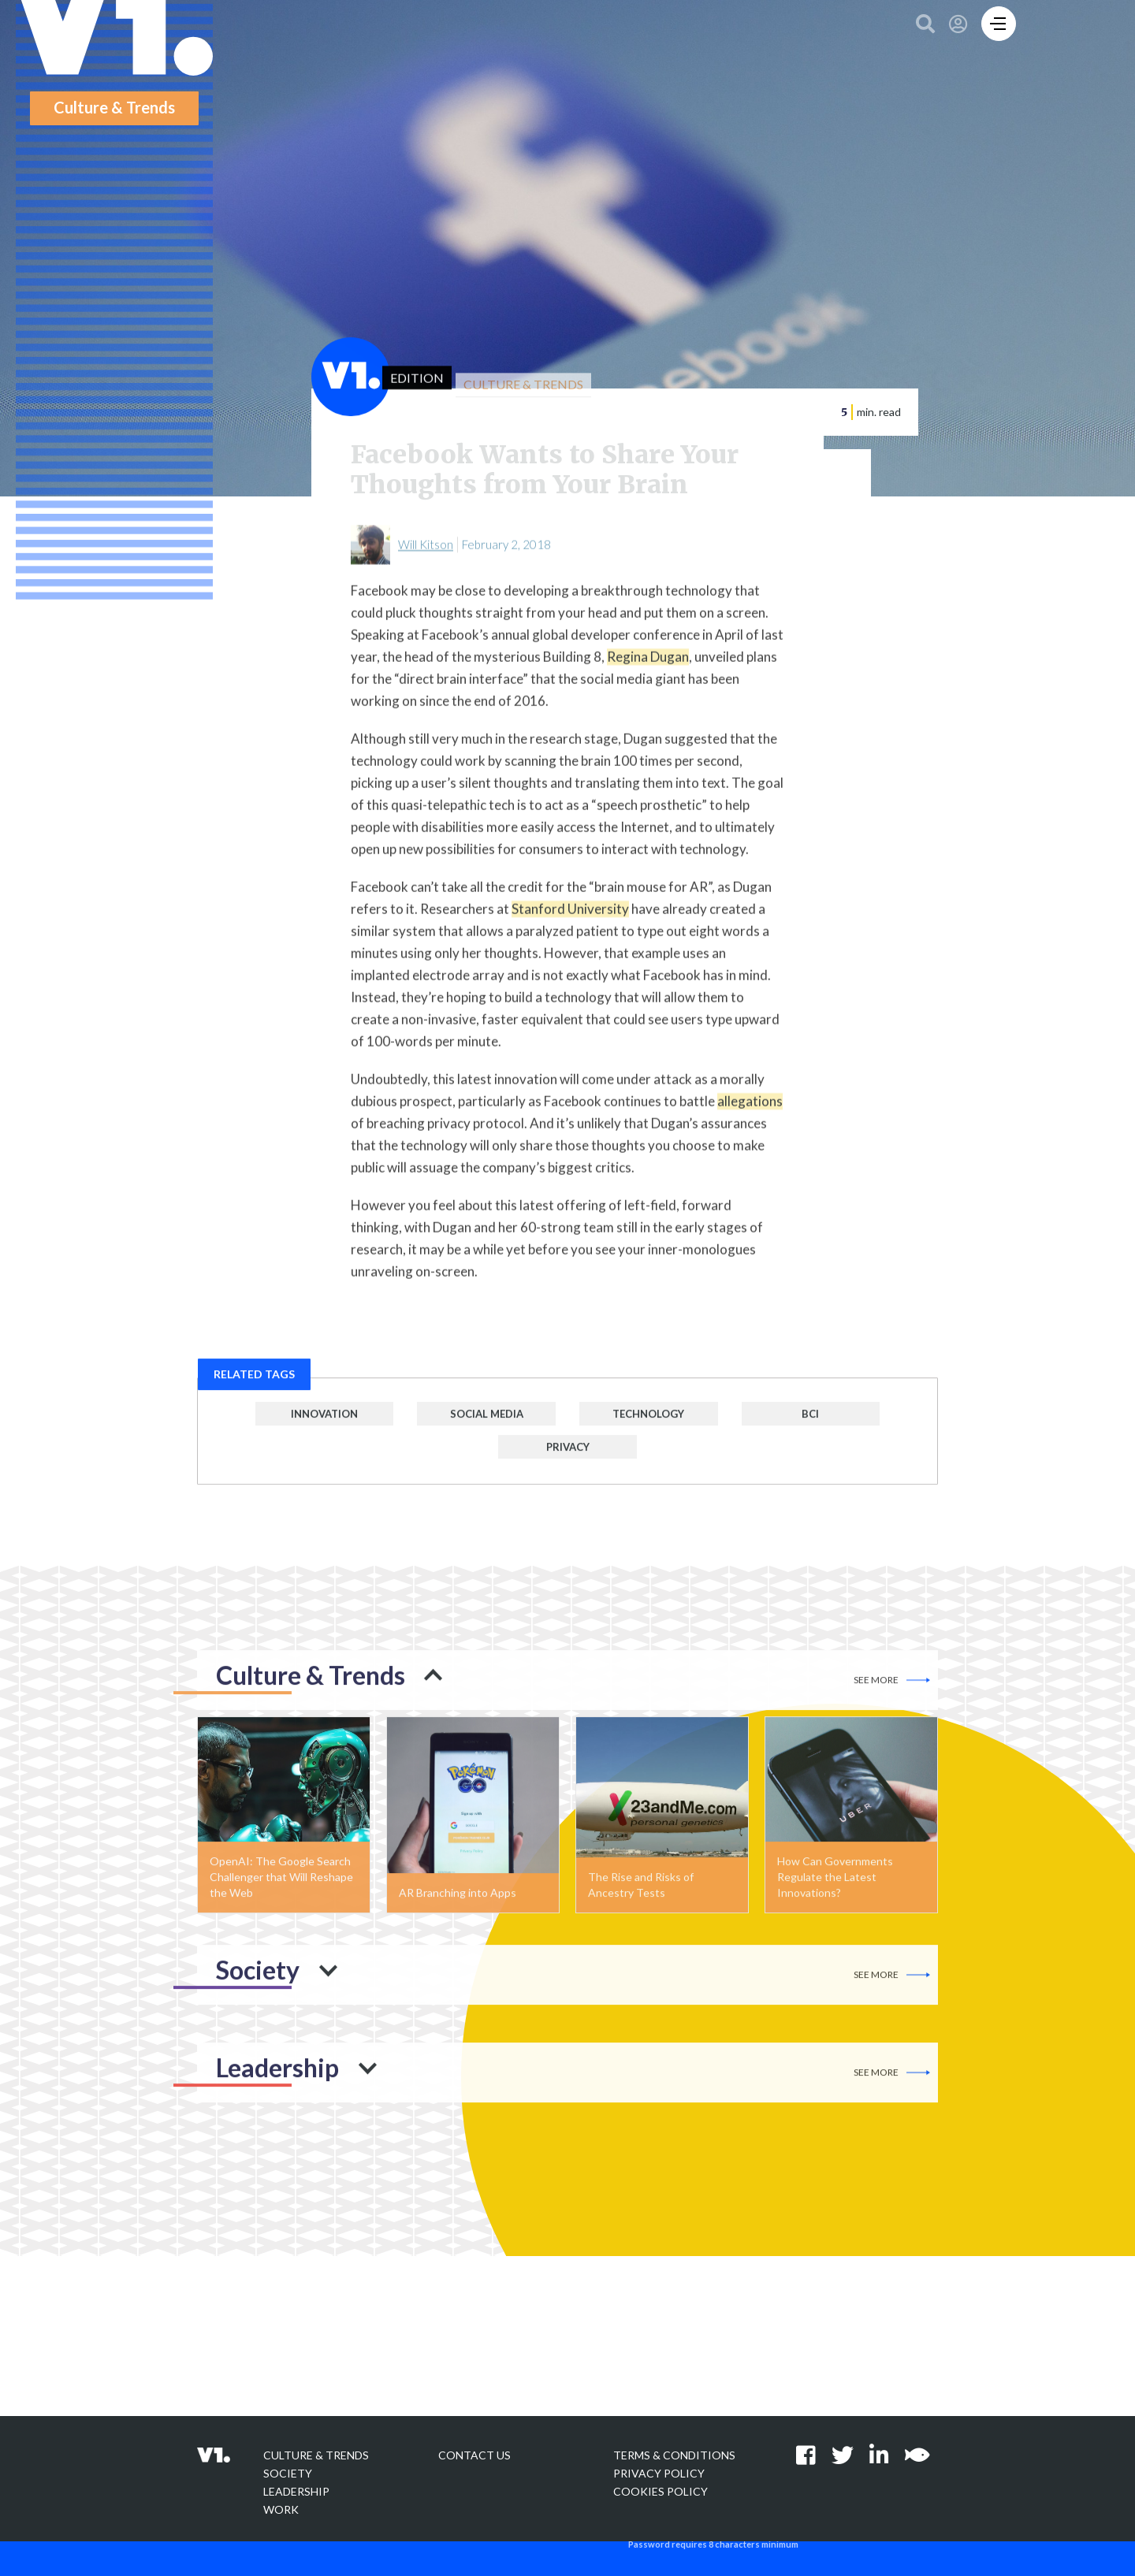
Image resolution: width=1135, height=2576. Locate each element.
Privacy (568, 1457)
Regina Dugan (648, 667)
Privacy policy (659, 2473)
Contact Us (474, 2455)
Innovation (324, 1424)
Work (281, 2509)
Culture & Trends (316, 2455)
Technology (648, 1424)
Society (287, 2473)
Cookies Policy (660, 2491)
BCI (810, 1424)
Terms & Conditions (674, 2455)
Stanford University (570, 919)
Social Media (486, 1424)
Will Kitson (425, 555)
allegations (750, 1111)
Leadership (296, 2491)
